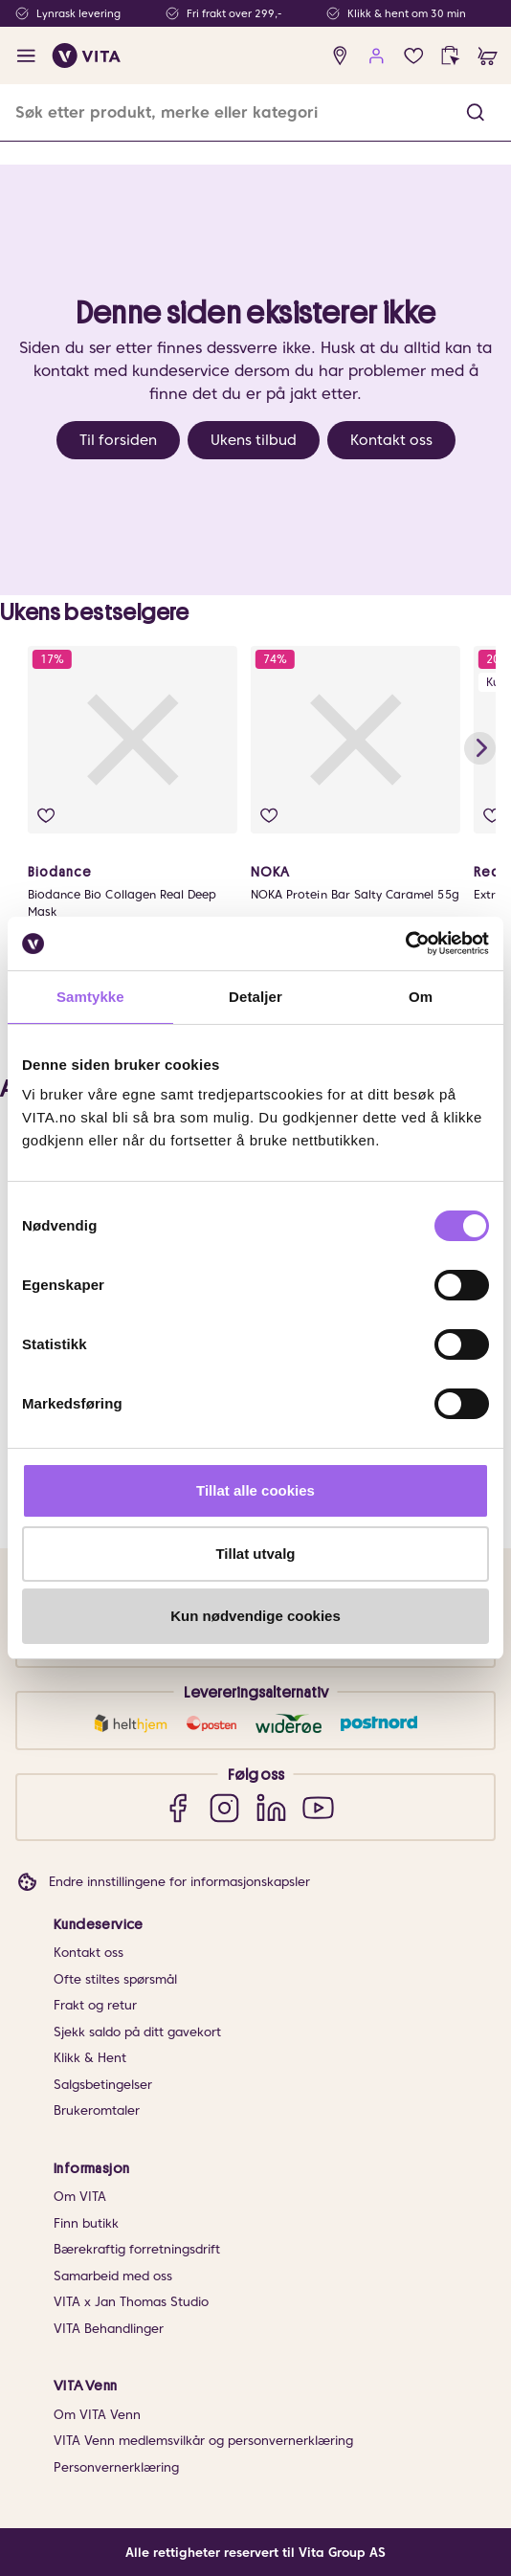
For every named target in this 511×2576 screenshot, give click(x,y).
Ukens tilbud (254, 440)
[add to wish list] (46, 815)
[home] (86, 55)
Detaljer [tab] (255, 996)
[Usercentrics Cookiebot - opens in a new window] (405, 943)
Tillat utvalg (255, 1553)
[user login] (376, 56)
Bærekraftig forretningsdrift (137, 2249)
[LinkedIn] (271, 1807)
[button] (475, 112)
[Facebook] (177, 1807)
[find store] (340, 56)
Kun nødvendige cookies (255, 1616)
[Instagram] (224, 1807)
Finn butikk (86, 2223)
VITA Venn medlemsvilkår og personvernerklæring (203, 2440)
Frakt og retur (95, 2005)
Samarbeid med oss (113, 2276)
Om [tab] (421, 996)
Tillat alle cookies (255, 1490)
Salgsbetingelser (103, 2084)
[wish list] (414, 56)
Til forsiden (118, 440)
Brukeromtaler (97, 2110)
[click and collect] (450, 56)
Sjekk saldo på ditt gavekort (137, 2032)
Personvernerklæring (116, 2467)
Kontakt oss (391, 440)
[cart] (487, 56)
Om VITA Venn (97, 2415)
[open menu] (26, 56)
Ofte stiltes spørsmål (115, 1979)
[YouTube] (318, 1807)
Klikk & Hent (90, 2058)
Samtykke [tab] (90, 996)
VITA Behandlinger (109, 2328)
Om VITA (80, 2196)
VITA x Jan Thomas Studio (131, 2302)
